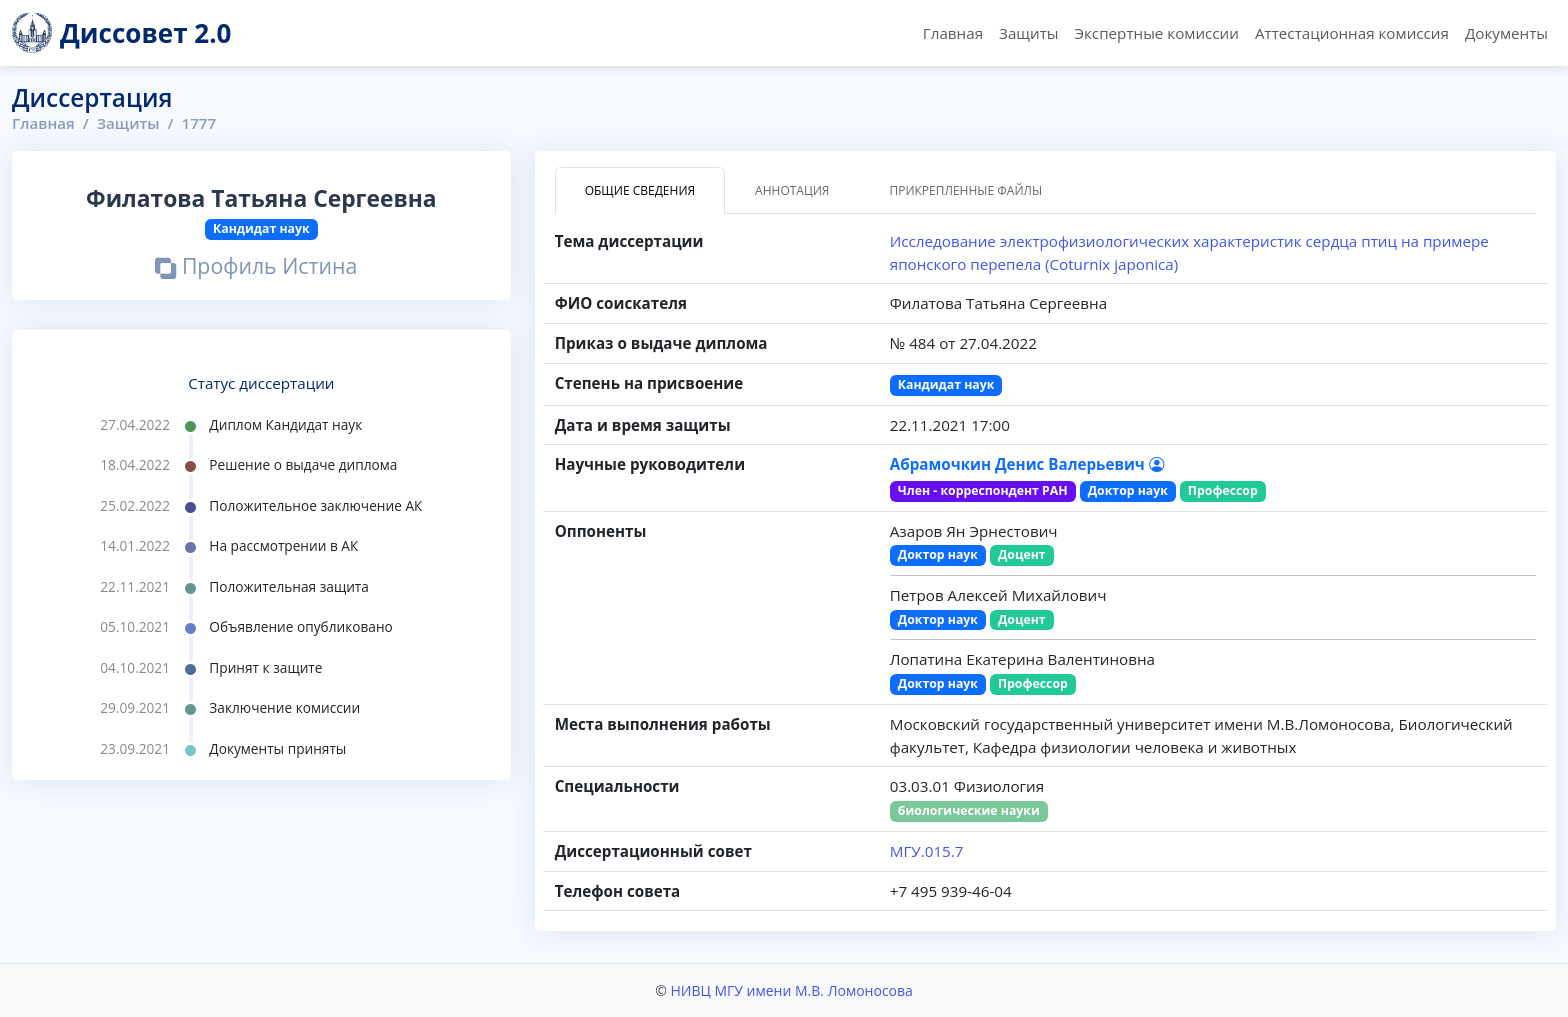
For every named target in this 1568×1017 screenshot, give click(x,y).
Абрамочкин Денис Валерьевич (1027, 464)
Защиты (1028, 33)
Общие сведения (640, 190)
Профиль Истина (256, 268)
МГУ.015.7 (927, 851)
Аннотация (792, 190)
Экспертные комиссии (1156, 33)
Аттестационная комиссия (1352, 33)
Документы (1506, 33)
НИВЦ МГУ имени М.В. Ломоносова (791, 990)
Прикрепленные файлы (965, 190)
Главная (953, 33)
